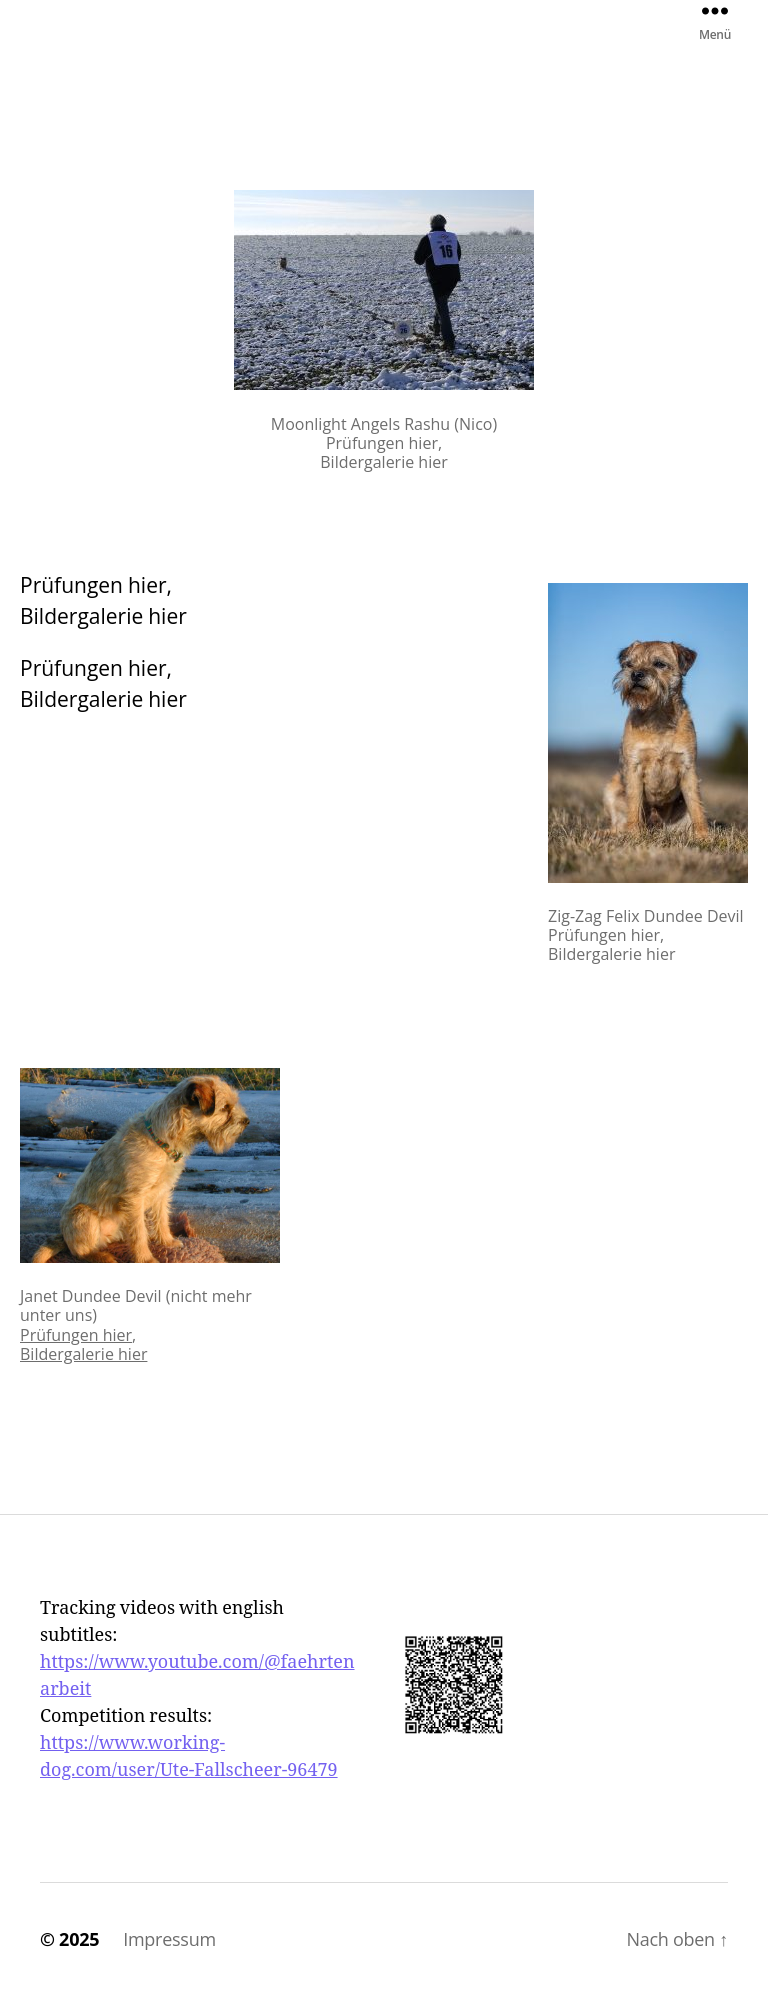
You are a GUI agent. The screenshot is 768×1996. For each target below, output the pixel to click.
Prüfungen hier (76, 1335)
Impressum (169, 1939)
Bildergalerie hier (83, 1354)
